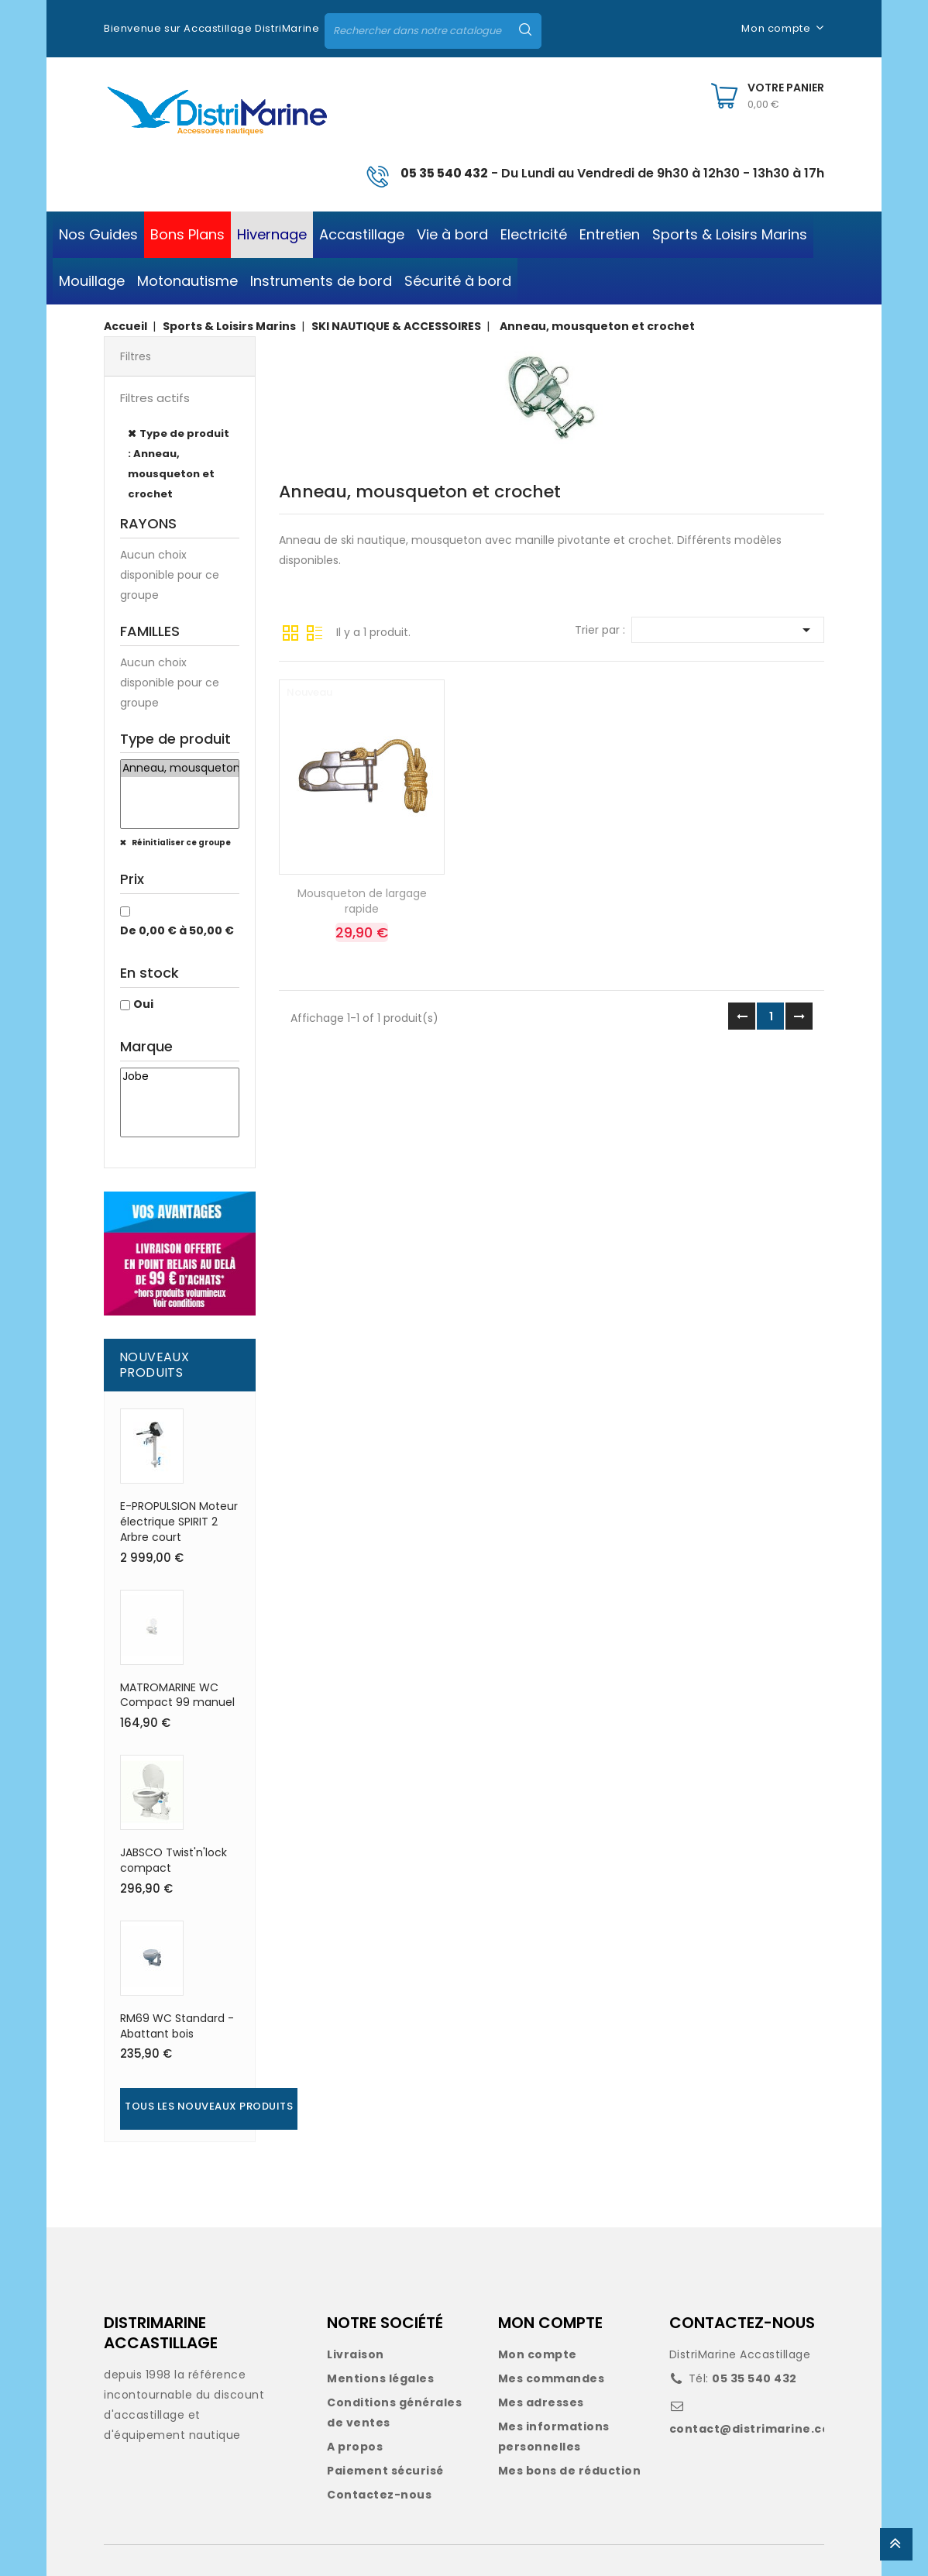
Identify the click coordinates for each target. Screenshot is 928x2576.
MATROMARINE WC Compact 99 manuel (177, 1695)
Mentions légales (380, 2378)
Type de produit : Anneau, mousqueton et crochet (178, 463)
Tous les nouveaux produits (209, 2106)
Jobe (180, 1076)
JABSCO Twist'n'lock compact (173, 1860)
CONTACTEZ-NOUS (742, 2323)
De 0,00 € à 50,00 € (177, 930)
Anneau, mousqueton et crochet (180, 768)
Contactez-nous (379, 2494)
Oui (143, 1004)
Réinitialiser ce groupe (180, 842)
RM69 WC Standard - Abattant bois (177, 2025)
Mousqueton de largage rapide (362, 901)
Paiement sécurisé (385, 2470)
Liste (314, 631)
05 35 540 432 (444, 173)
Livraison (355, 2354)
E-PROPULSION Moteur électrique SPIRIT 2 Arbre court (179, 1521)
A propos (355, 2446)
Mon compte (537, 2354)
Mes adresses (541, 2402)
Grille (290, 631)
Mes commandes (551, 2378)
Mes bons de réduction (569, 2470)
